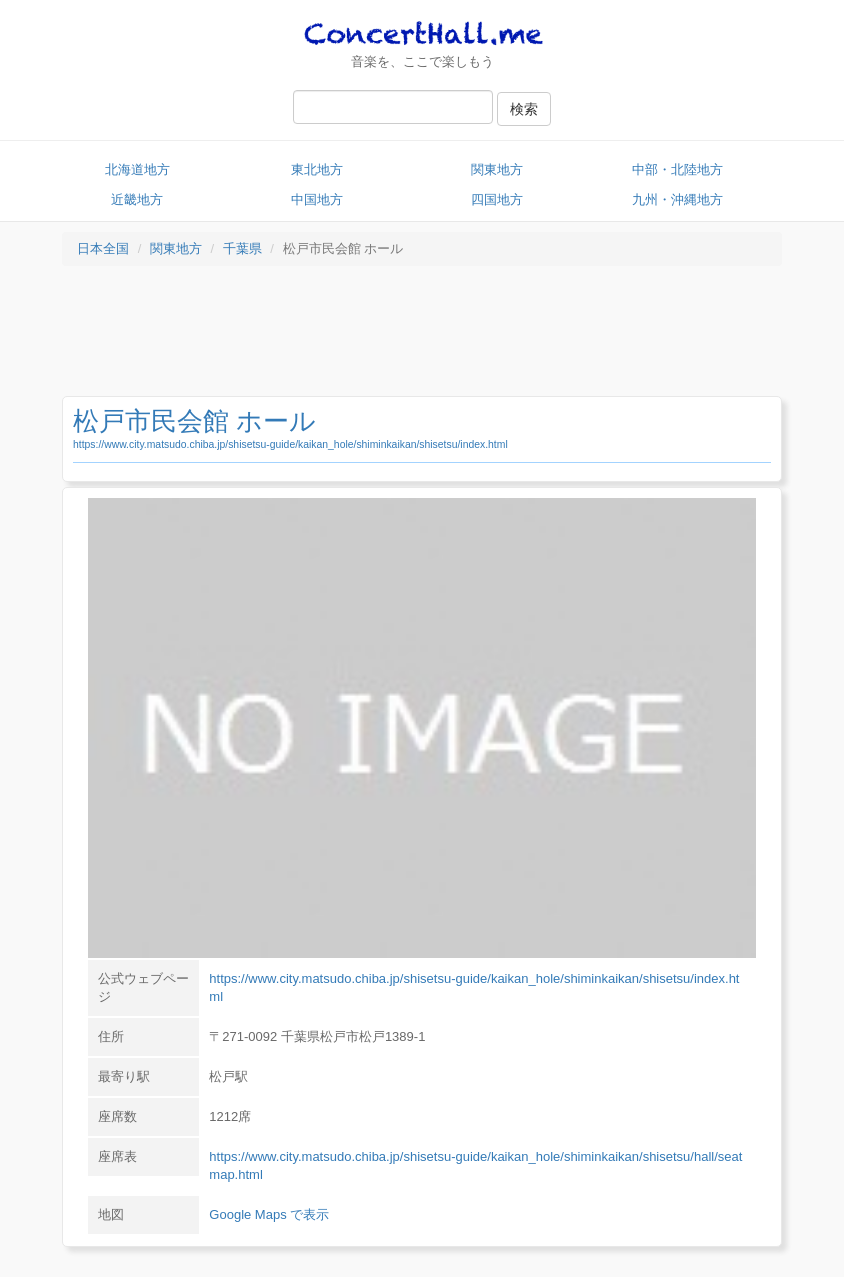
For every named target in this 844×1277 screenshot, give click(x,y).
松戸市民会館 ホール (194, 421)
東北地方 (317, 169)
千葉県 (242, 248)
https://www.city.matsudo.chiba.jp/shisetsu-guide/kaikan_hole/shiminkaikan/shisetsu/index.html (290, 444)
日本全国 (103, 248)
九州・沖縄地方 (677, 199)
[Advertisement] (422, 336)
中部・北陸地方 (677, 169)
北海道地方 (137, 169)
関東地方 (497, 169)
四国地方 (497, 199)
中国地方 (317, 199)
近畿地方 (137, 199)
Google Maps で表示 (269, 1214)
